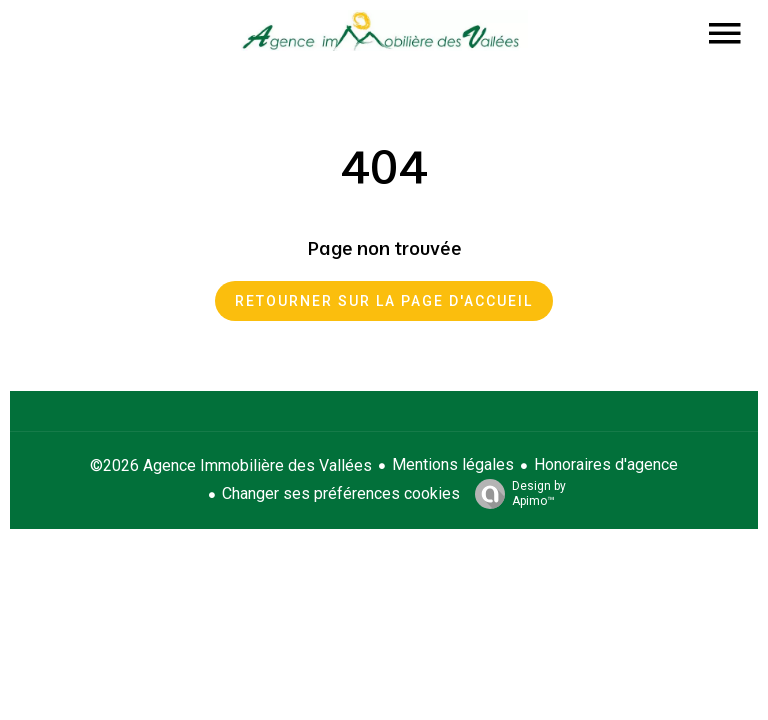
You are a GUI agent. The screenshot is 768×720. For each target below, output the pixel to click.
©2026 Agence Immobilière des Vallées (231, 465)
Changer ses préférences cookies (341, 493)
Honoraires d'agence (606, 464)
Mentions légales (453, 464)
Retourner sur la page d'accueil (384, 301)
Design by (515, 494)
